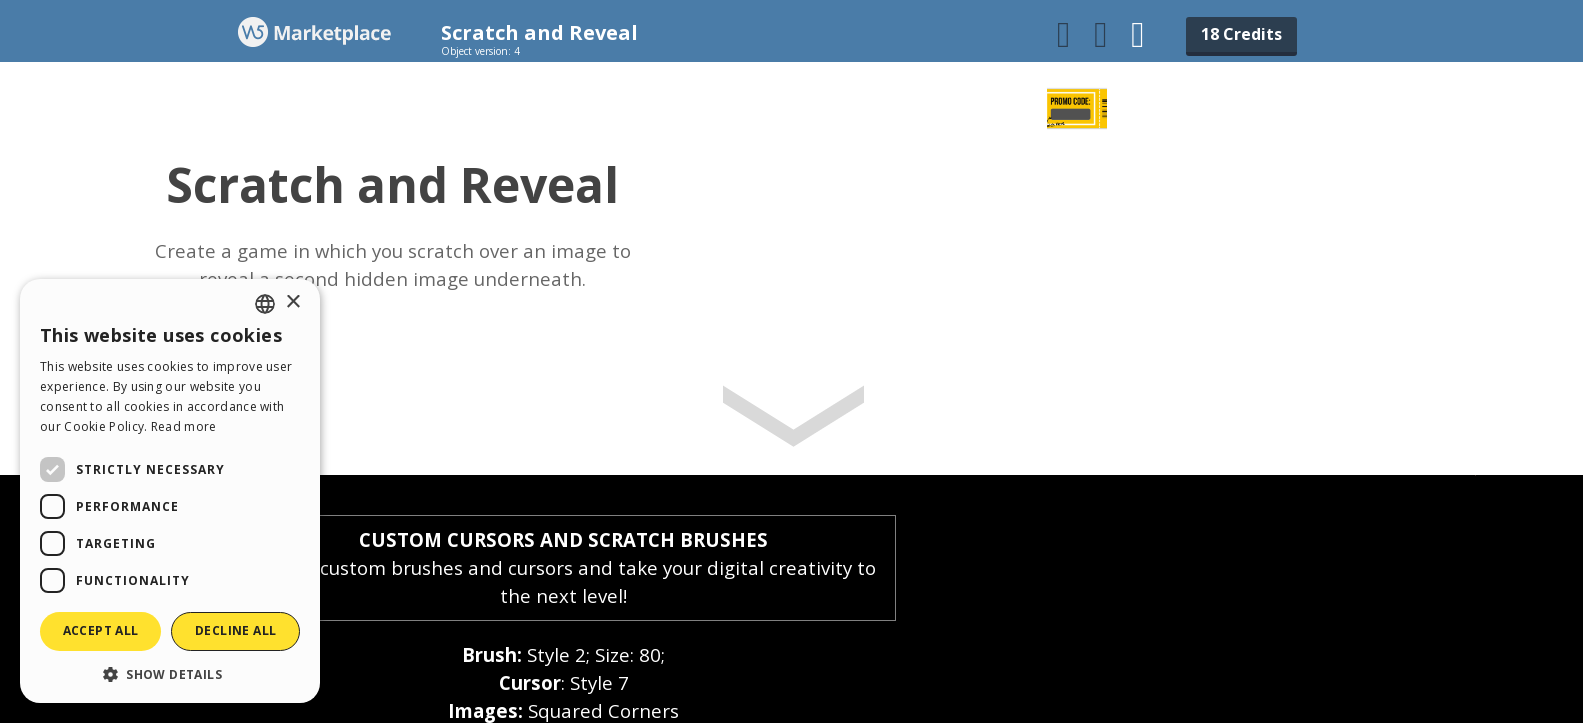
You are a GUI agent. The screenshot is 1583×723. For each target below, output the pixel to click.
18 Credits (1241, 34)
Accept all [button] (101, 630)
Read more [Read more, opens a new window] (184, 426)
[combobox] (265, 304)
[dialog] (170, 491)
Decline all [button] (235, 630)
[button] (170, 673)
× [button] (292, 302)
